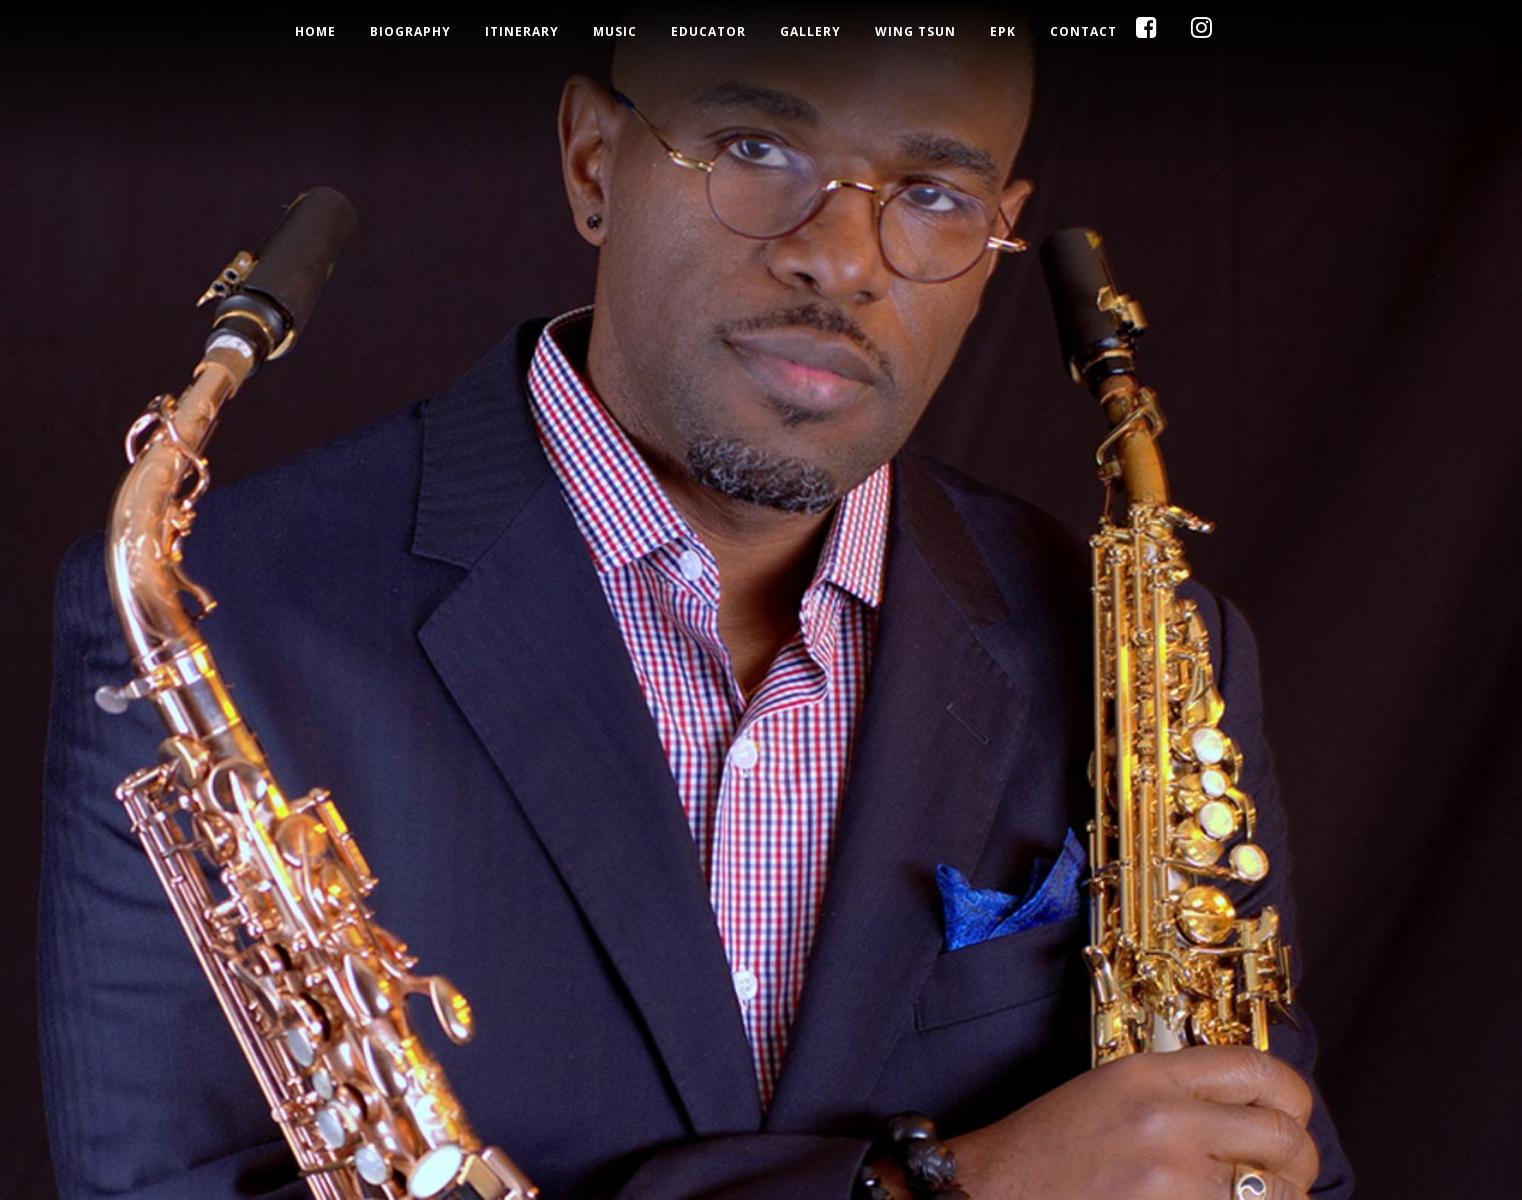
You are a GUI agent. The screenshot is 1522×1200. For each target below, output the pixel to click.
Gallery (810, 32)
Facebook (1172, 32)
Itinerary (522, 32)
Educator (708, 32)
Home (315, 32)
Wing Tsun (915, 32)
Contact (1083, 32)
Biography (410, 32)
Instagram (1227, 32)
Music (615, 32)
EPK (1003, 32)
